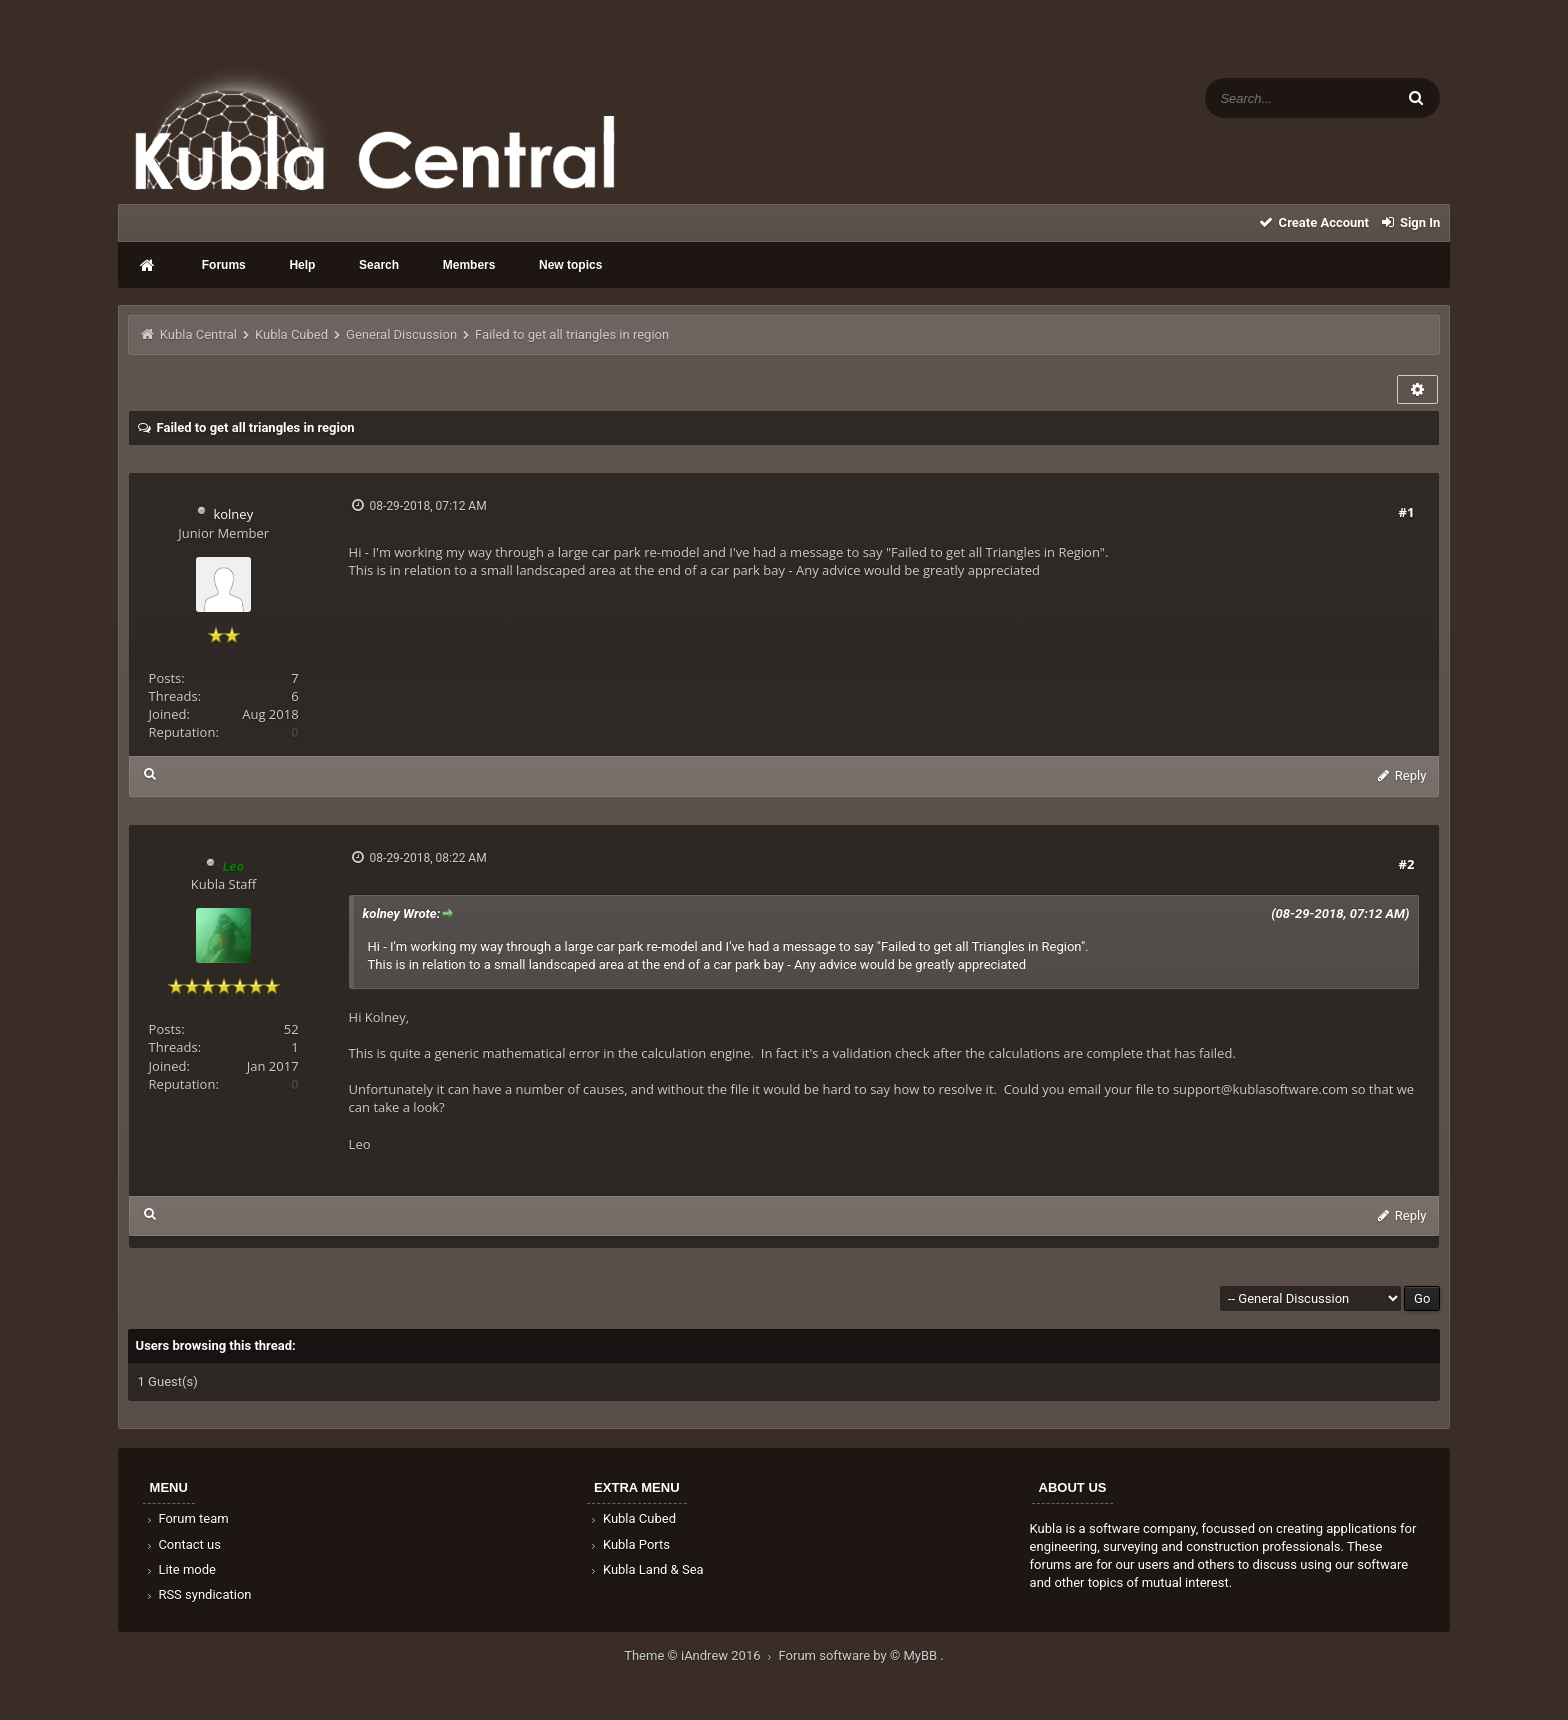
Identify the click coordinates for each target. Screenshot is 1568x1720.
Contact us (182, 1544)
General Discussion (401, 334)
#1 (1407, 512)
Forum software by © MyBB (860, 1655)
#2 (1407, 864)
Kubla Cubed (291, 334)
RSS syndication (198, 1594)
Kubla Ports (629, 1544)
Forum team (186, 1518)
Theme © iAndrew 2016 (701, 1655)
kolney (233, 514)
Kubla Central (198, 334)
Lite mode (180, 1569)
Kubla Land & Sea (646, 1569)
